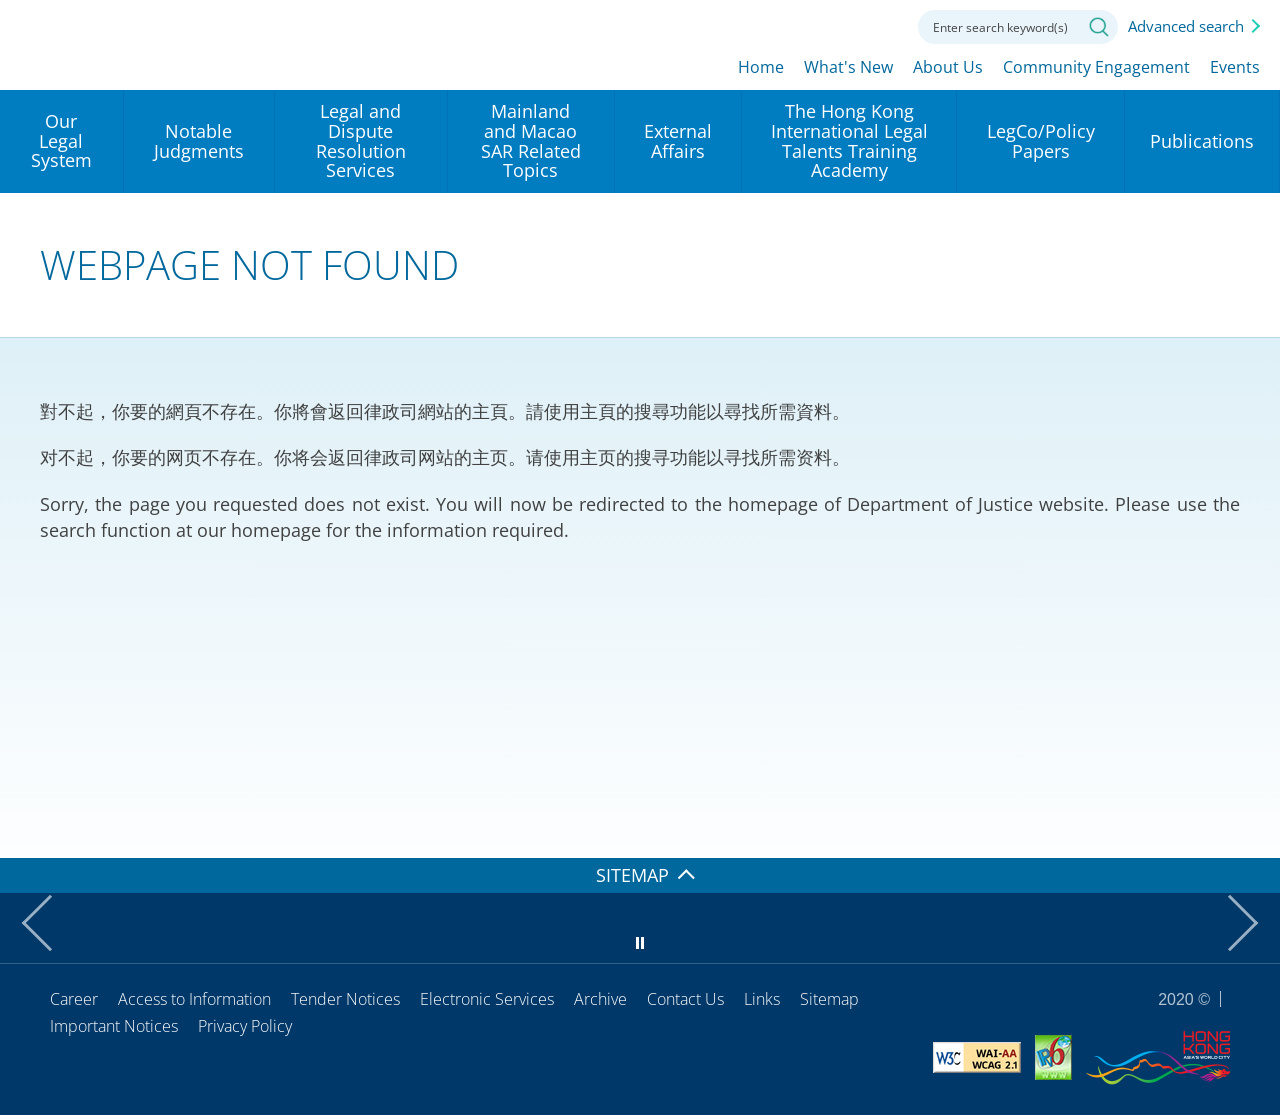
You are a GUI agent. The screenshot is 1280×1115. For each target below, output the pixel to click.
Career (74, 999)
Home (761, 67)
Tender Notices (345, 999)
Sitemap (829, 999)
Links (762, 999)
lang (768, 25)
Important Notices (114, 1026)
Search (1099, 27)
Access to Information (194, 999)
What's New (848, 67)
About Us (948, 67)
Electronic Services (487, 999)
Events (1235, 67)
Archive (600, 999)
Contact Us (685, 999)
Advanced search (1186, 26)
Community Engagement (1096, 67)
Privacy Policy (245, 1026)
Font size (823, 25)
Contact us (878, 25)
